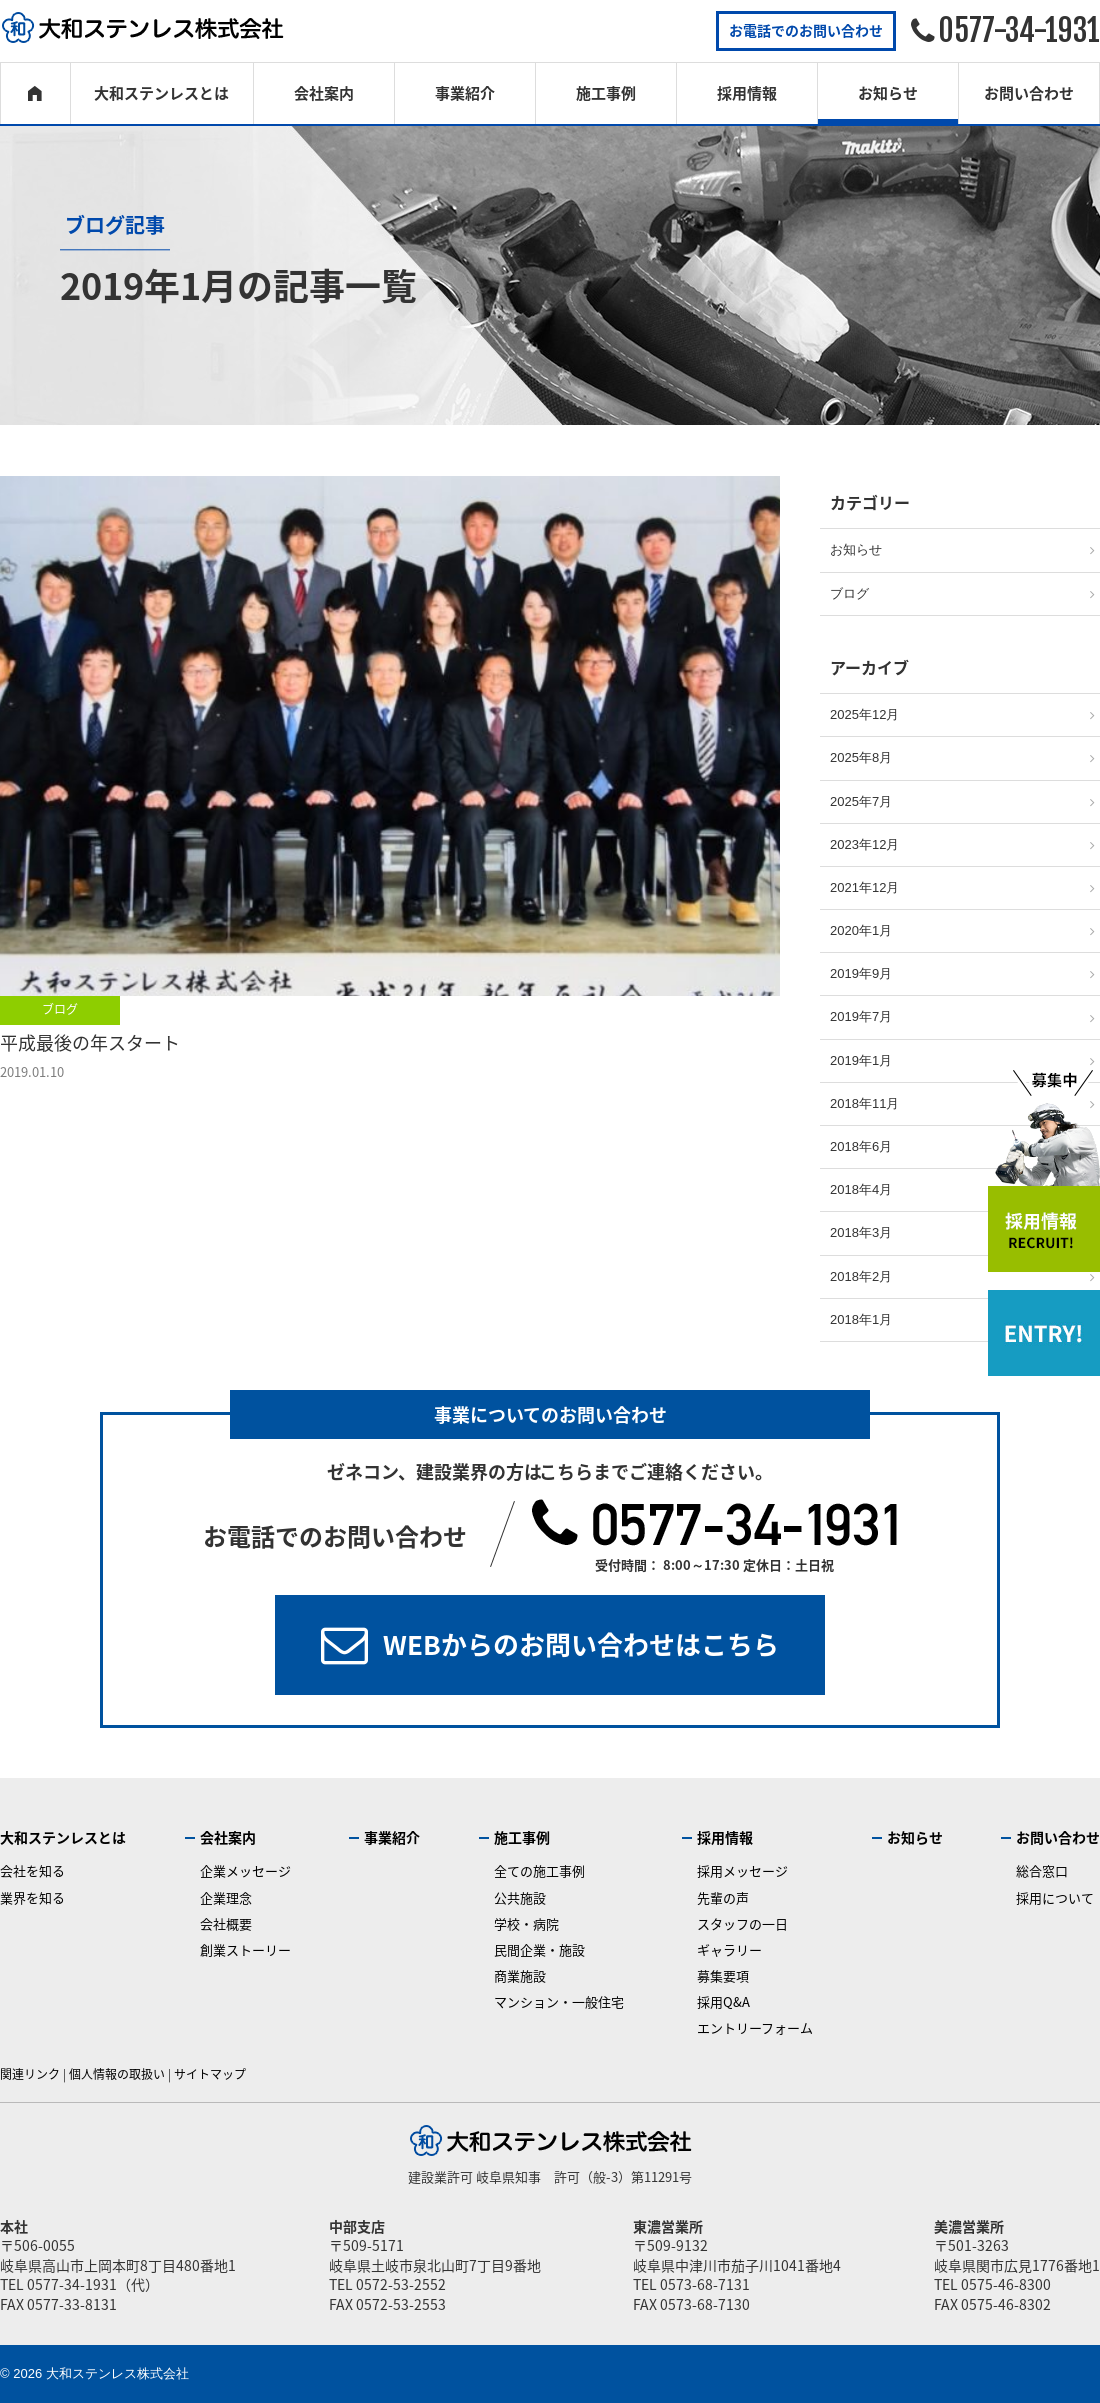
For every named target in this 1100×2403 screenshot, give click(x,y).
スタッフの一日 (742, 1923)
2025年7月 (861, 801)
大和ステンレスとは (161, 93)
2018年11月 (864, 1103)
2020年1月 (861, 930)
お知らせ (888, 93)
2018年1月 (861, 1319)
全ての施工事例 (539, 1870)
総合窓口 (1042, 1870)
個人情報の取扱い (117, 2074)
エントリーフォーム (755, 2027)
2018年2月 (861, 1276)
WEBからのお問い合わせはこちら (581, 1644)
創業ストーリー (245, 1949)
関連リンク (30, 2074)
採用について (1055, 1897)
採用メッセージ (742, 1870)
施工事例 (606, 93)
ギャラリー (729, 1949)
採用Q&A (723, 2001)
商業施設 (520, 1975)
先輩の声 (723, 1897)
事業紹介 (465, 93)
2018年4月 (861, 1189)
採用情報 (747, 93)
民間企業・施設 (539, 1949)
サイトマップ (210, 2074)
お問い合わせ (1029, 93)
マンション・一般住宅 (559, 2001)
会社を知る (32, 1870)
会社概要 (226, 1923)
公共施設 (520, 1897)
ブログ (60, 1009)
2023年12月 (864, 844)
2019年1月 (861, 1060)
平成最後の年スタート (90, 1042)
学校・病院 (526, 1923)
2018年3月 (861, 1232)
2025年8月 (861, 757)
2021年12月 (864, 887)
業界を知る (32, 1897)
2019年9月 (861, 973)
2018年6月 (861, 1146)
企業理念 (226, 1897)
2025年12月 (864, 714)
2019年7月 (861, 1016)
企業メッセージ (245, 1870)
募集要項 (723, 1975)
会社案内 (324, 93)
